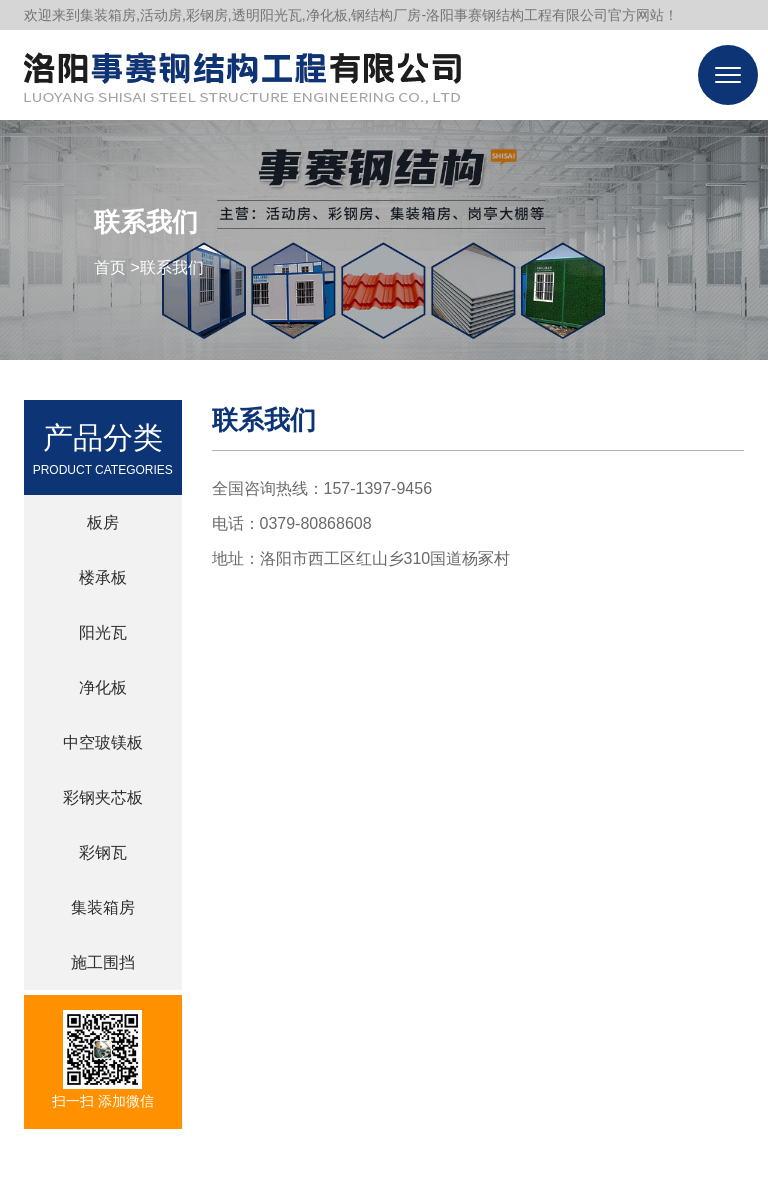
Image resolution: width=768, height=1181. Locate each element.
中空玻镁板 (103, 742)
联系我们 (172, 267)
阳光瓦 (103, 632)
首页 (110, 267)
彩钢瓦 (103, 852)
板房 (103, 522)
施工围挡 (103, 962)
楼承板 (103, 577)
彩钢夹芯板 (103, 797)
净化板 (103, 687)
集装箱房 (103, 907)
